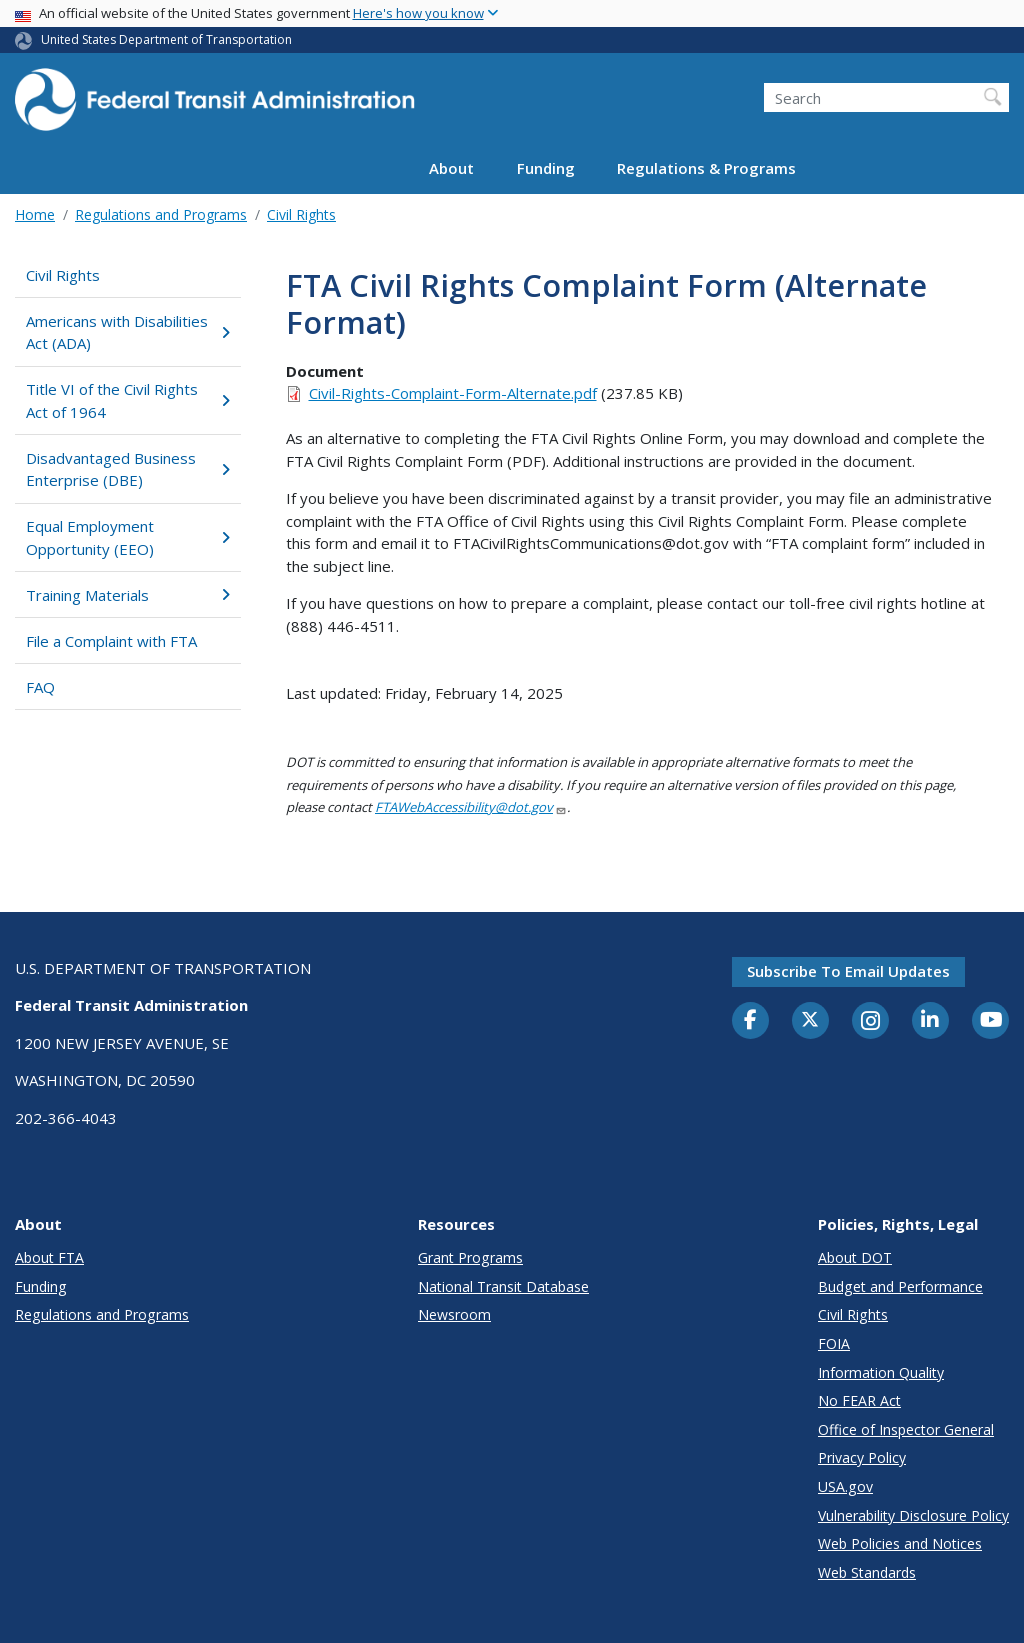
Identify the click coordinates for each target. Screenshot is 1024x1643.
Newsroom (454, 1314)
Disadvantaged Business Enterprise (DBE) (128, 469)
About (451, 168)
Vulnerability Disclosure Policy (913, 1515)
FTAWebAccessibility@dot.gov (471, 807)
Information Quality (881, 1372)
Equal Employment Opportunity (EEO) (128, 537)
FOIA (834, 1343)
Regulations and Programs (161, 214)
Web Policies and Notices (900, 1543)
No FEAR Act (859, 1400)
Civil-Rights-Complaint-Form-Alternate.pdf (453, 393)
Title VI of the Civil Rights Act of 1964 (128, 400)
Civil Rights (301, 214)
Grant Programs (470, 1257)
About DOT (855, 1257)
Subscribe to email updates (848, 971)
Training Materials (128, 595)
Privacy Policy (862, 1457)
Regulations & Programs (706, 168)
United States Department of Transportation (166, 39)
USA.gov (845, 1486)
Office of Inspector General (906, 1429)
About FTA (49, 1257)
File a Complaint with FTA (111, 641)
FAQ (40, 687)
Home (35, 214)
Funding (546, 168)
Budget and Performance (900, 1286)
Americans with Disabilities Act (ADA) (128, 332)
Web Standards (867, 1572)
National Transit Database (503, 1286)
